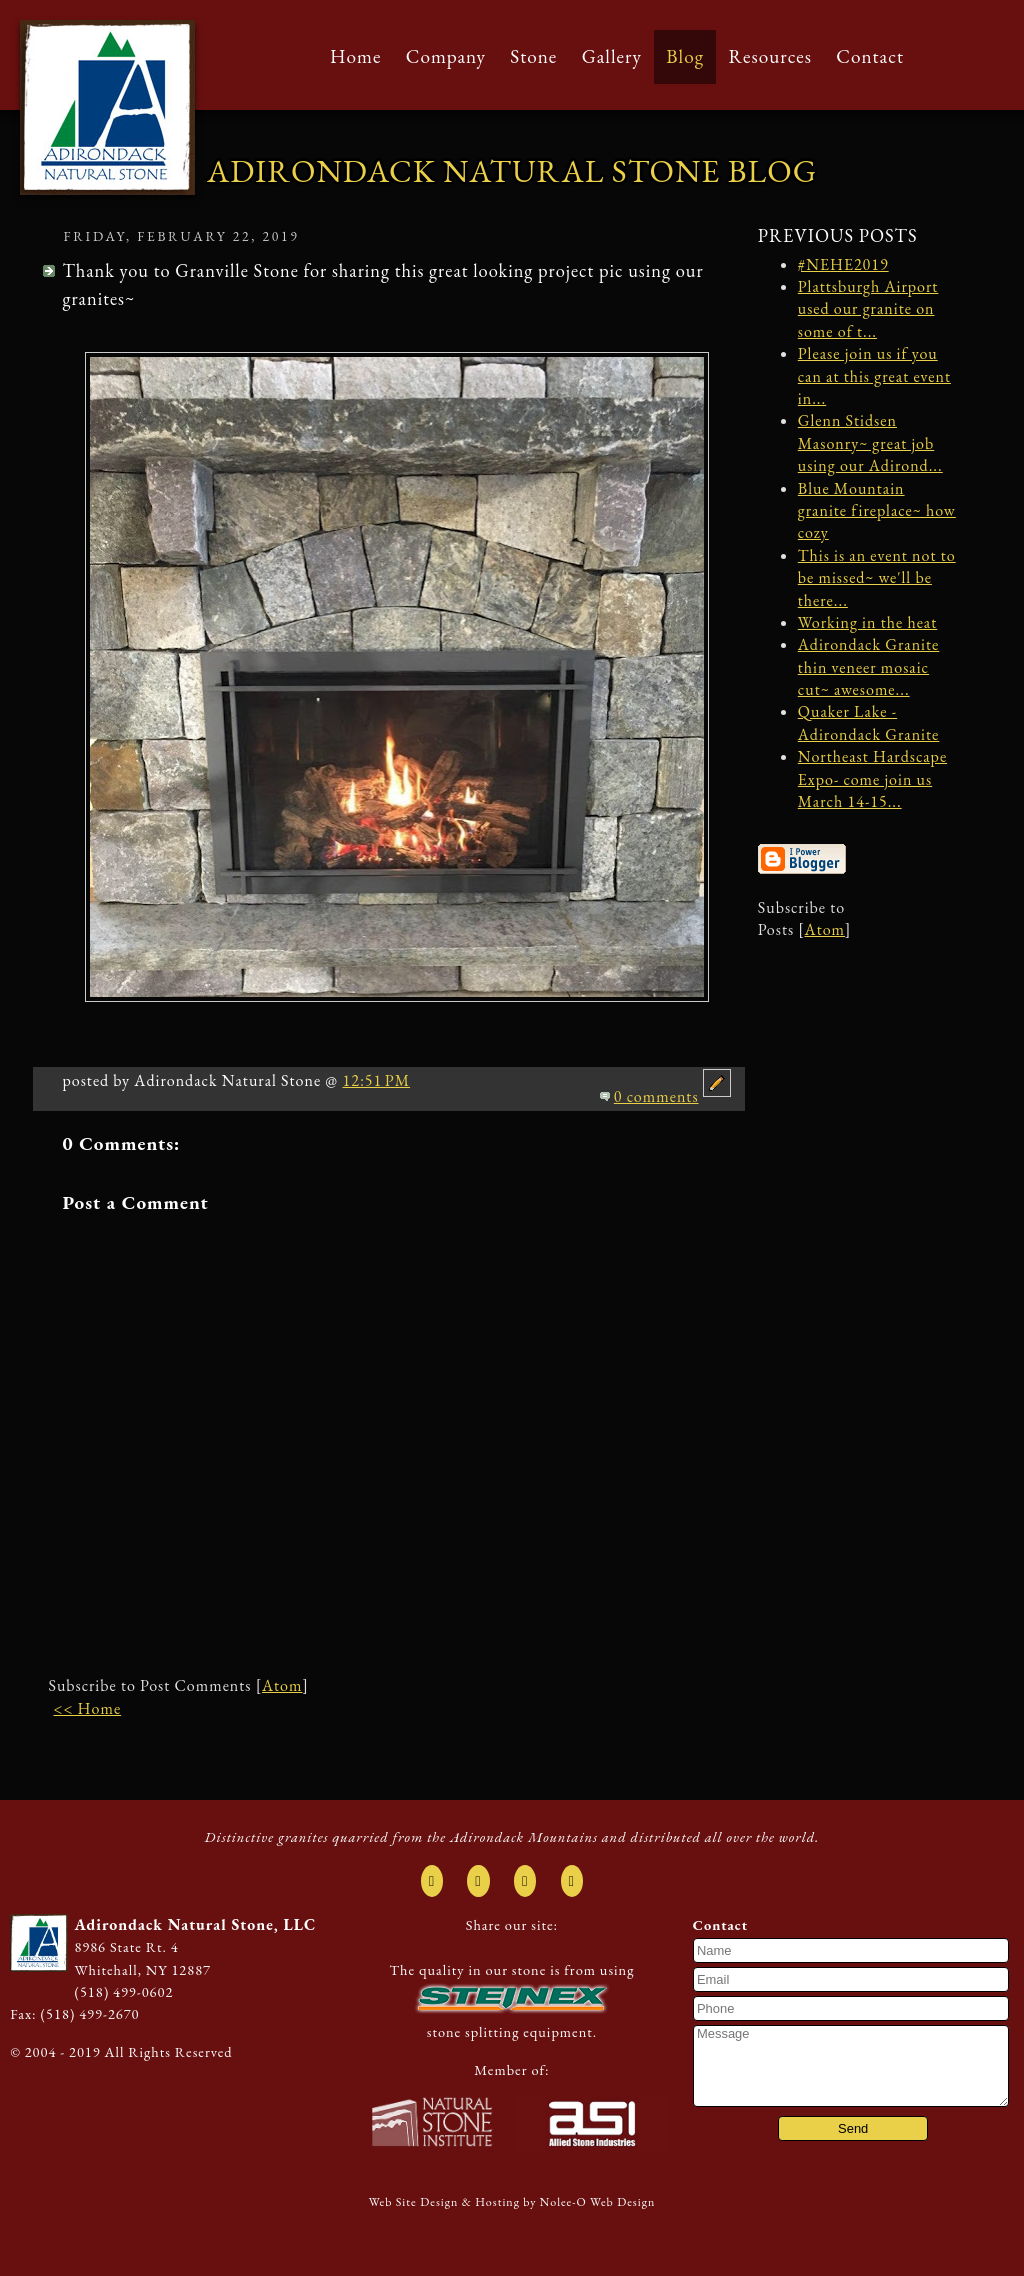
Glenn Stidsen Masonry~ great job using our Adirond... (870, 443)
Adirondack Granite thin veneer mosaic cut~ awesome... (869, 667)
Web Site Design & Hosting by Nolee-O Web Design (512, 2202)
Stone (533, 56)
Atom (282, 1685)
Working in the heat (868, 622)
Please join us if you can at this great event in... (874, 376)
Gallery (612, 56)
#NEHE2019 (843, 264)
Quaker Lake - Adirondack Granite (869, 722)
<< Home (87, 1708)
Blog (685, 56)
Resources (770, 56)
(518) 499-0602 (123, 1991)
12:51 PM (377, 1080)
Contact (870, 56)
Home (355, 56)
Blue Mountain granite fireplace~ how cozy (877, 511)
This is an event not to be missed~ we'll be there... (877, 578)
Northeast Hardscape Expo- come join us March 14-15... (872, 779)
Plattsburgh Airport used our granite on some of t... (868, 309)
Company (446, 56)
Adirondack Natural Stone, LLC (195, 1924)
